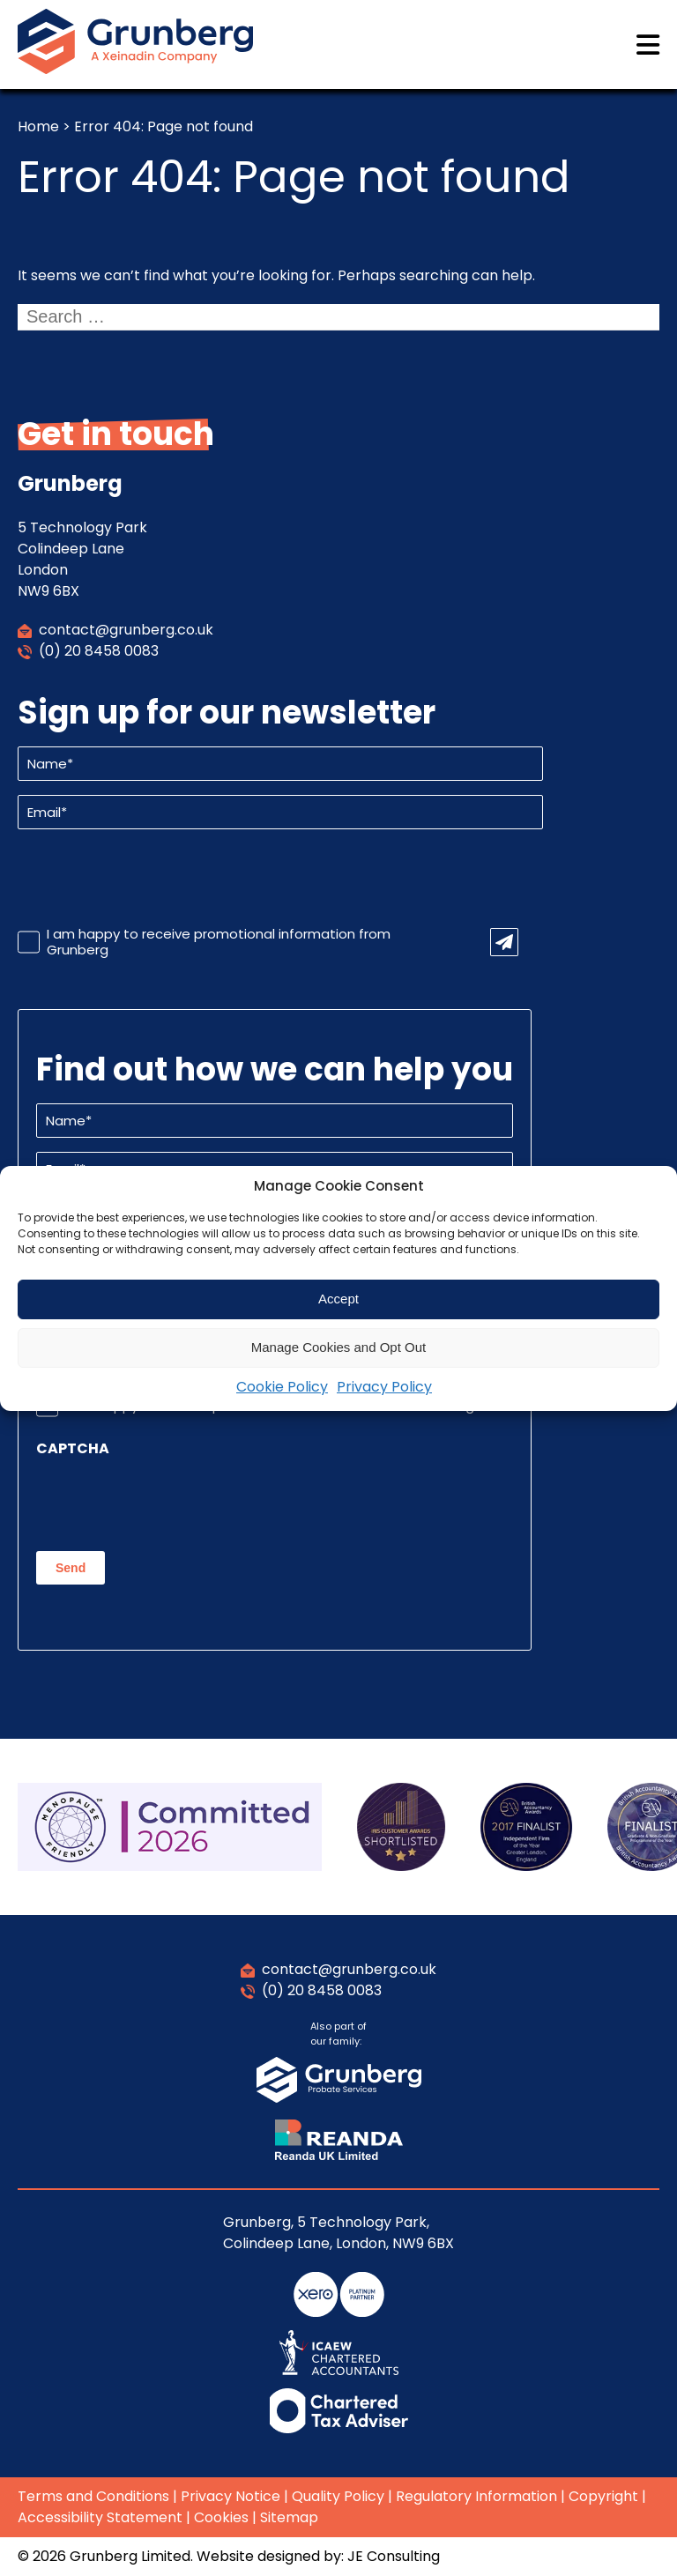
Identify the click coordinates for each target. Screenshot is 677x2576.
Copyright (603, 2496)
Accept (338, 1298)
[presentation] (152, 877)
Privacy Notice (230, 2496)
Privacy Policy (384, 1387)
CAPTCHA (72, 1449)
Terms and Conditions (93, 2496)
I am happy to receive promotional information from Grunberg (219, 942)
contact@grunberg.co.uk (126, 630)
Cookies (221, 2517)
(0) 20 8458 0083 (99, 651)
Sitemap (289, 2517)
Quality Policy (338, 2496)
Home (38, 126)
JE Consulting (393, 2556)
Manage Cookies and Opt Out (338, 1347)
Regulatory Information (476, 2496)
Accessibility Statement (100, 2517)
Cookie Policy (282, 1387)
